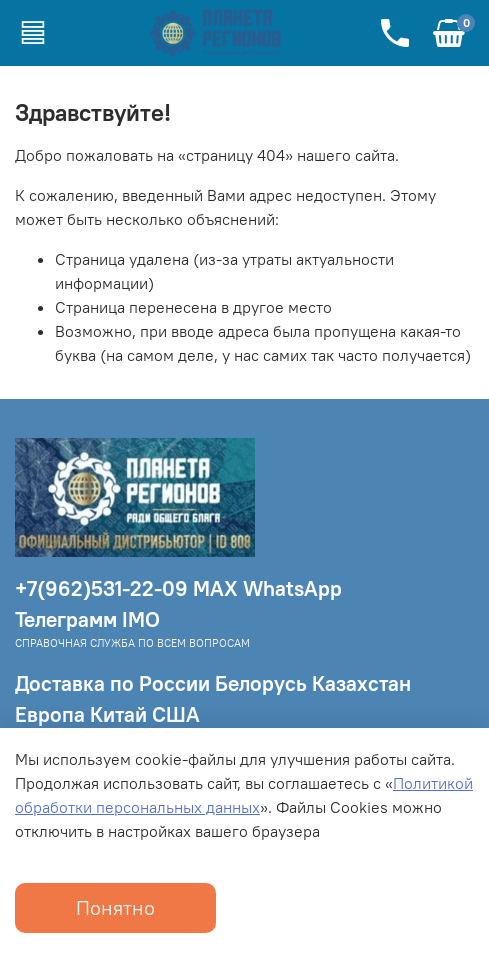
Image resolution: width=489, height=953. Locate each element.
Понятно (115, 907)
